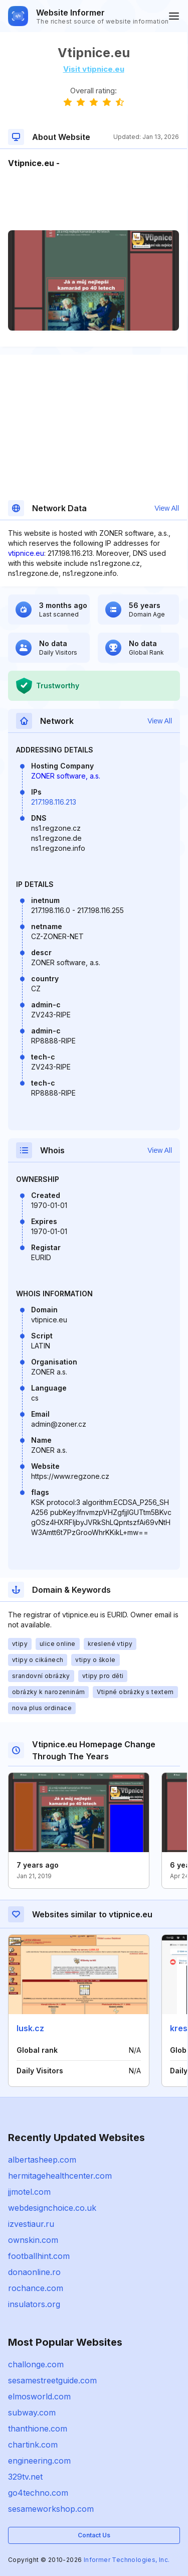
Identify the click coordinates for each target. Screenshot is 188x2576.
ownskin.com (33, 2240)
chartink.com (33, 2445)
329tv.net (25, 2477)
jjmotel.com (29, 2192)
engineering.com (39, 2461)
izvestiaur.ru (31, 2224)
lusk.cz (30, 2028)
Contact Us (94, 2535)
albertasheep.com (42, 2160)
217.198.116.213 (53, 802)
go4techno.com (38, 2493)
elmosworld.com (39, 2396)
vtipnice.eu (26, 553)
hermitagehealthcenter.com (60, 2176)
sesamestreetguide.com (52, 2380)
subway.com (32, 2412)
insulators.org (34, 2304)
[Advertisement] (93, 200)
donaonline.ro (34, 2272)
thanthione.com (37, 2428)
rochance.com (35, 2288)
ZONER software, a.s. (65, 776)
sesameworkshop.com (51, 2509)
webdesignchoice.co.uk (52, 2208)
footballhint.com (39, 2256)
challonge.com (36, 2364)
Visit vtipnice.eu (93, 69)
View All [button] (166, 508)
